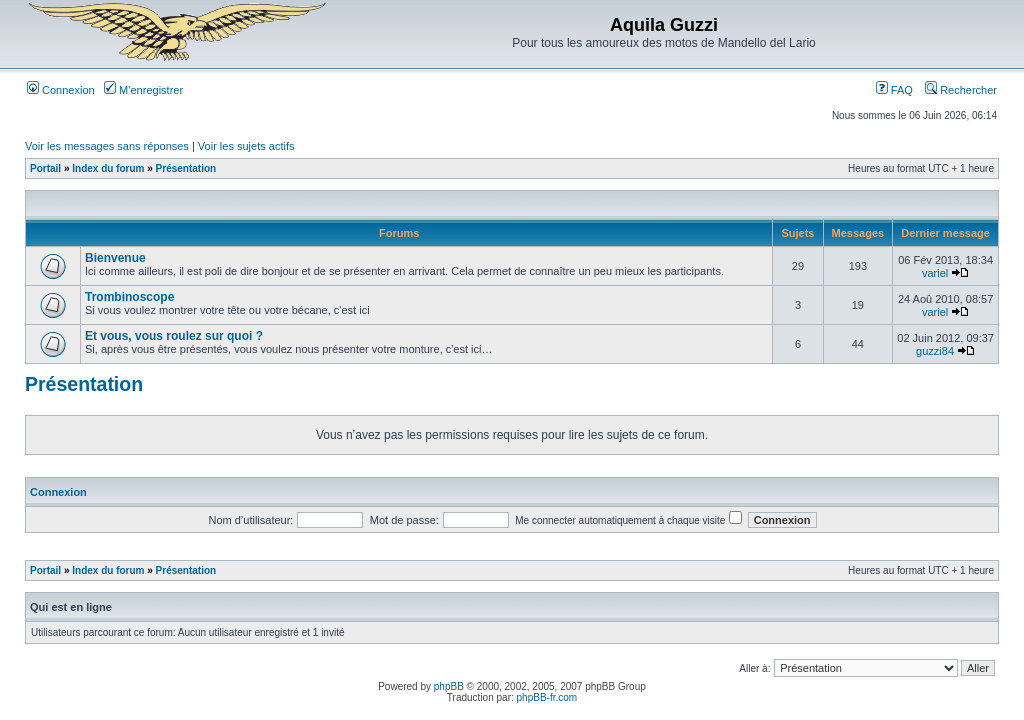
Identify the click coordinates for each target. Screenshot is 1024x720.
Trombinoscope (129, 297)
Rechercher (961, 90)
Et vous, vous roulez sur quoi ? (174, 336)
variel (935, 273)
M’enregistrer (143, 90)
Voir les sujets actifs (246, 146)
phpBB (449, 686)
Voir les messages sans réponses (107, 146)
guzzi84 (935, 351)
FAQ (894, 90)
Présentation (186, 168)
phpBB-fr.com (547, 697)
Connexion (61, 90)
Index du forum (108, 168)
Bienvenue (115, 258)
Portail (45, 168)
